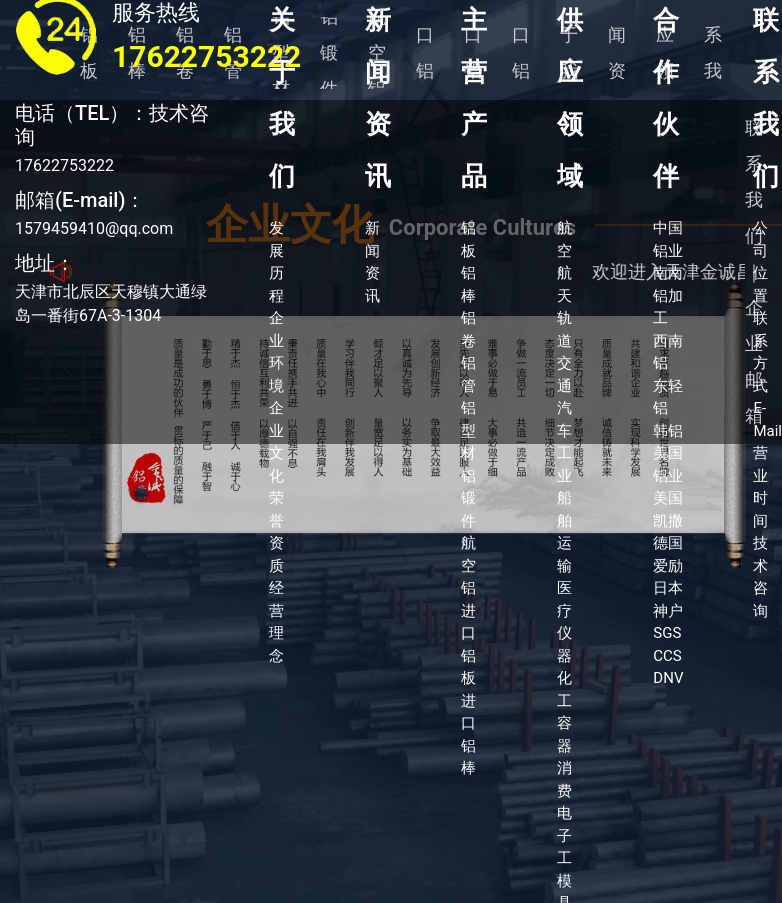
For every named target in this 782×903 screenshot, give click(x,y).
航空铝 (468, 565)
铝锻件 (468, 498)
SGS (667, 633)
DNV (668, 678)
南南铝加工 (668, 295)
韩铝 (668, 431)
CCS (667, 656)
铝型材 (468, 430)
